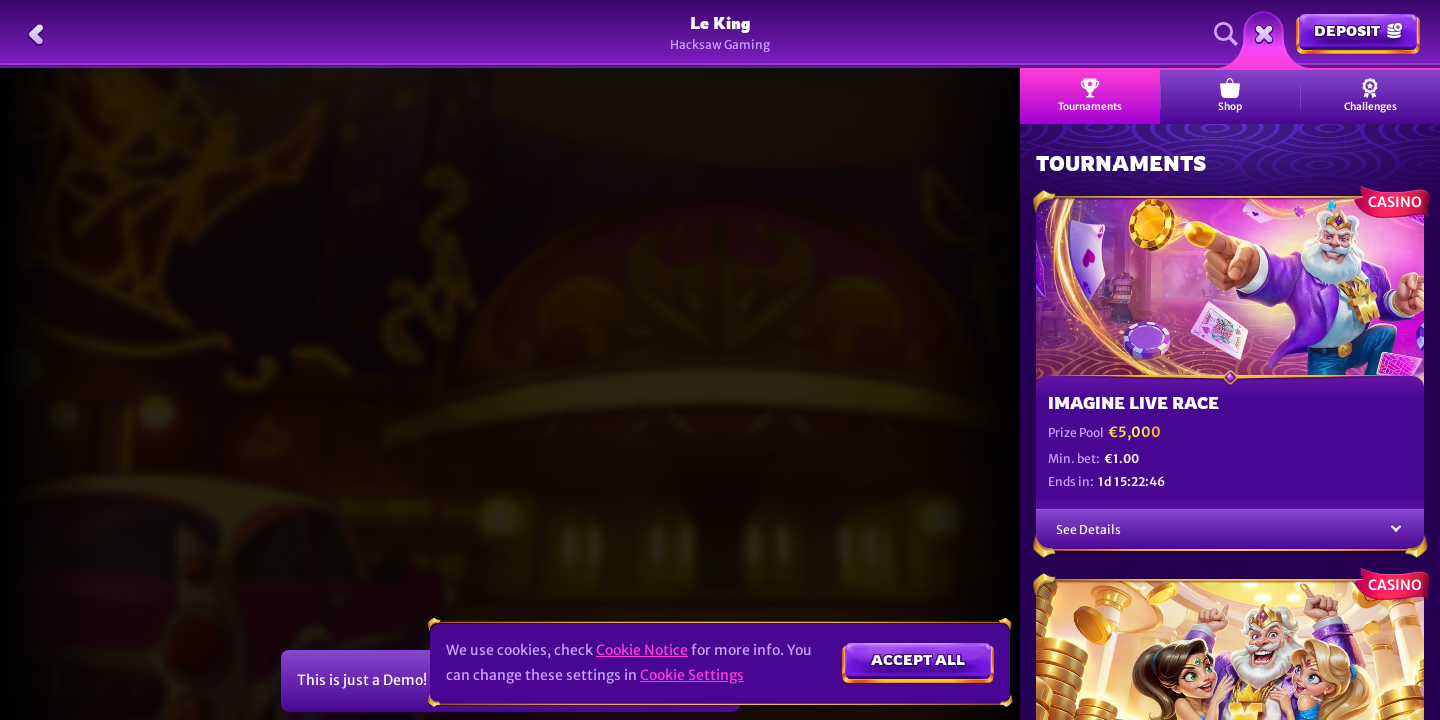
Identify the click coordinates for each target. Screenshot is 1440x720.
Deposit (1358, 30)
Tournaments (1090, 95)
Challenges (1370, 95)
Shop (1230, 95)
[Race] (1264, 34)
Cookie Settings (692, 675)
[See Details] (1396, 529)
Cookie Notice (642, 650)
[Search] (1226, 34)
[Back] (36, 34)
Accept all (918, 659)
